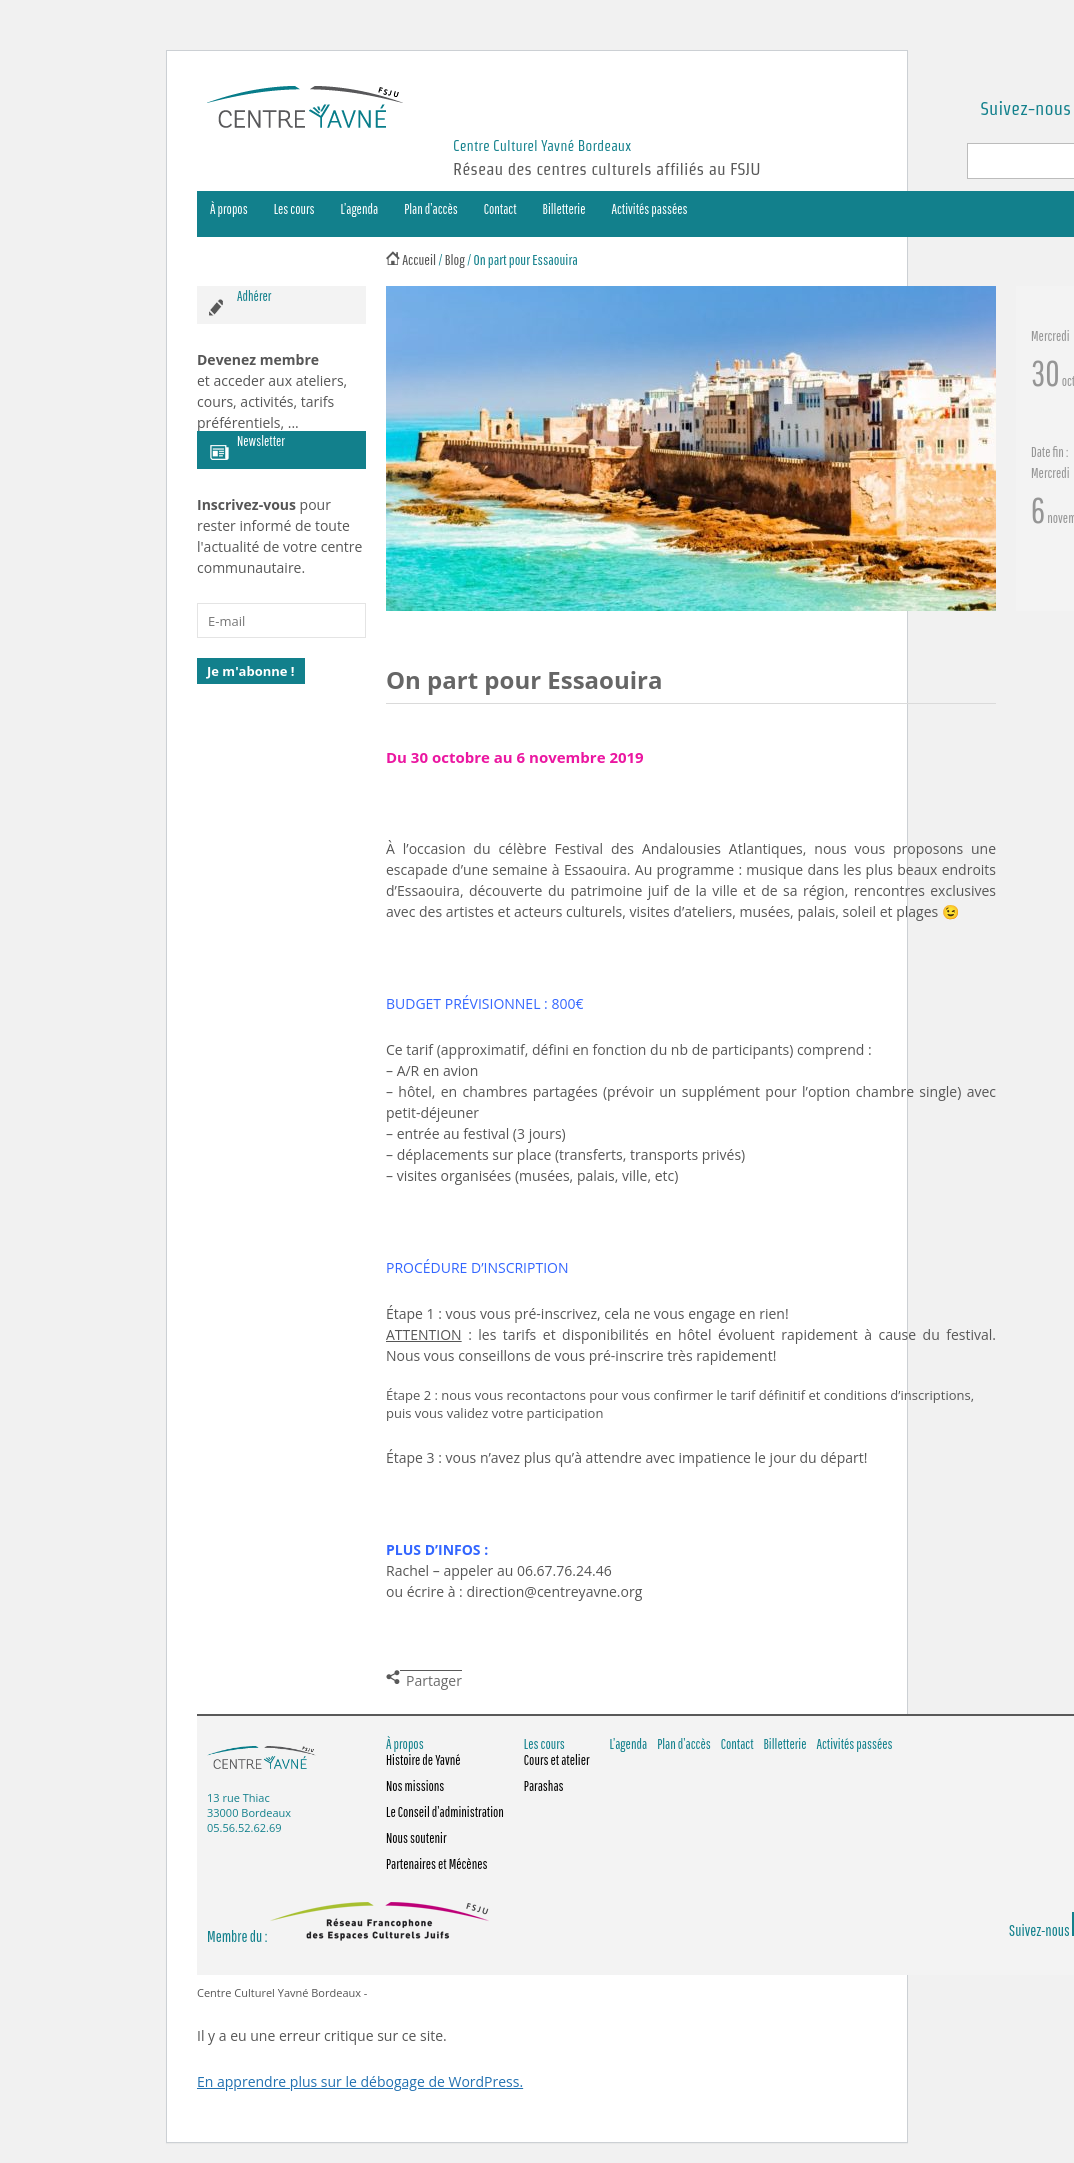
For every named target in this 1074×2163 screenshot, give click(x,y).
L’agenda (360, 209)
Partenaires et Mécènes (437, 1864)
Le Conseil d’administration (445, 1812)
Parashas (544, 1786)
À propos (229, 209)
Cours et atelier (557, 1760)
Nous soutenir (416, 1838)
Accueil (419, 259)
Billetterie (564, 209)
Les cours (294, 209)
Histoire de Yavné (423, 1760)
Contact (500, 209)
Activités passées (650, 209)
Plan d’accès (431, 209)
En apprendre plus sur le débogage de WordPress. (360, 2081)
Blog (455, 259)
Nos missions (415, 1786)
